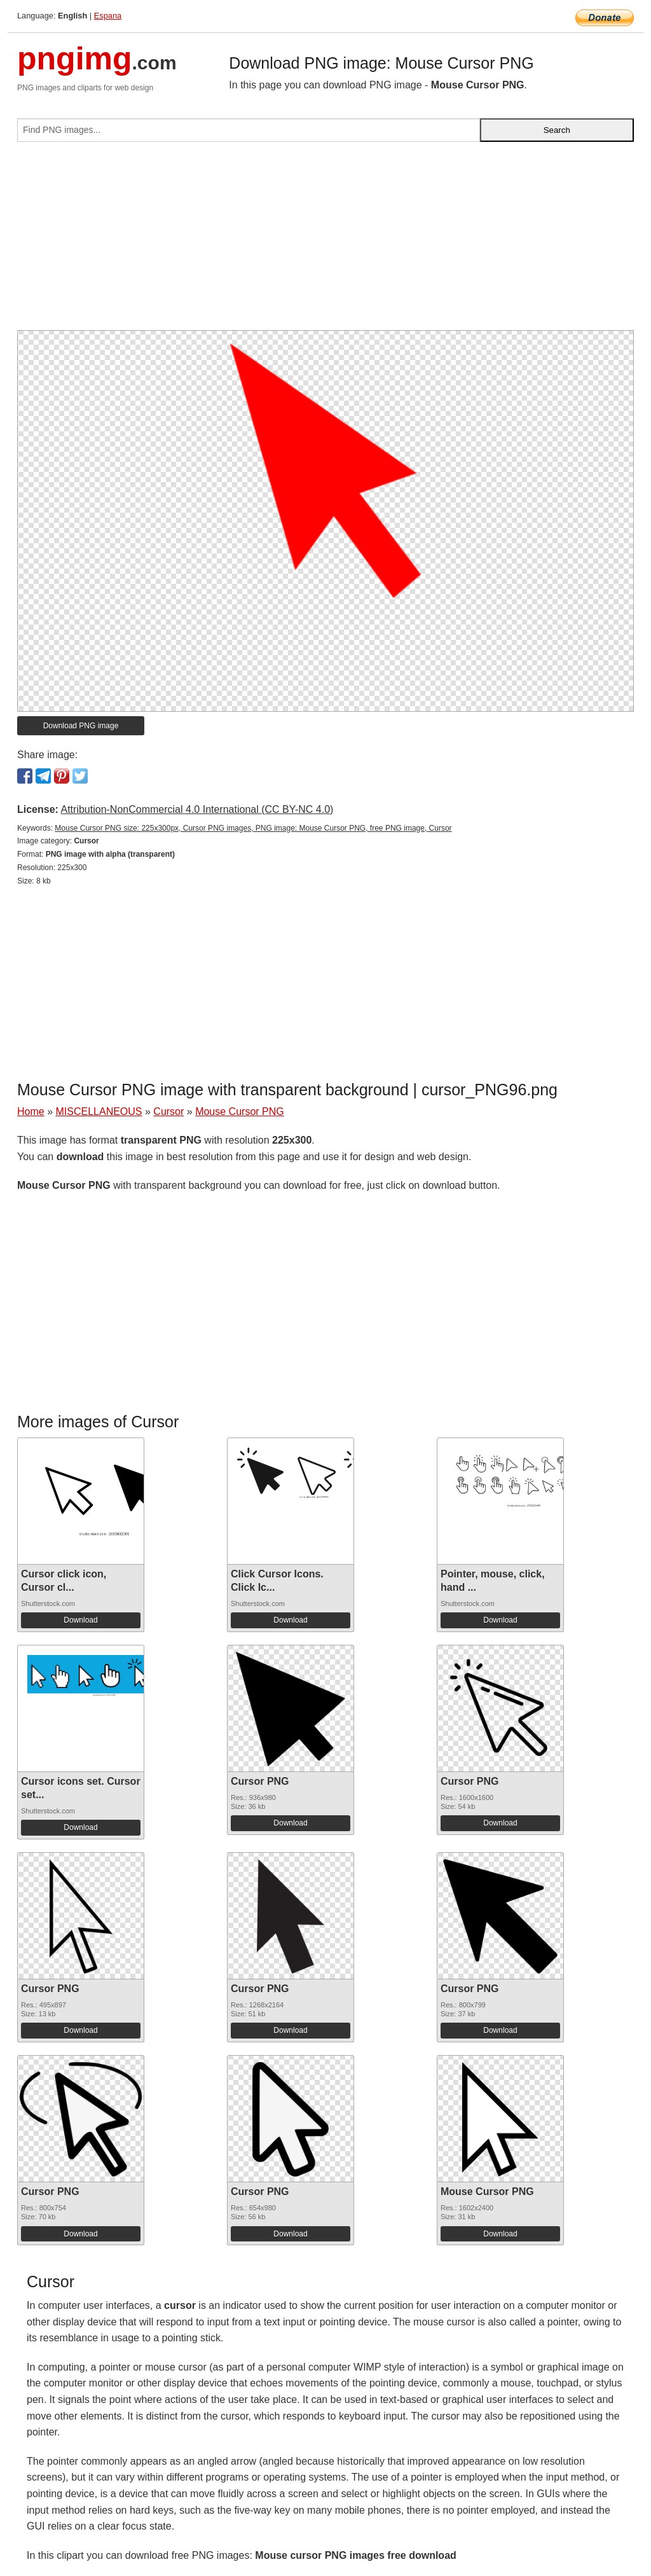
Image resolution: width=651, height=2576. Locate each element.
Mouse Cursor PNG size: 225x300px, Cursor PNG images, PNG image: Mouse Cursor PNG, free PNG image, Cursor (253, 828)
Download (80, 1620)
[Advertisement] (325, 241)
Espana (107, 15)
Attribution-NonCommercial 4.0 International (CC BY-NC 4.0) (196, 809)
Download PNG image (81, 725)
